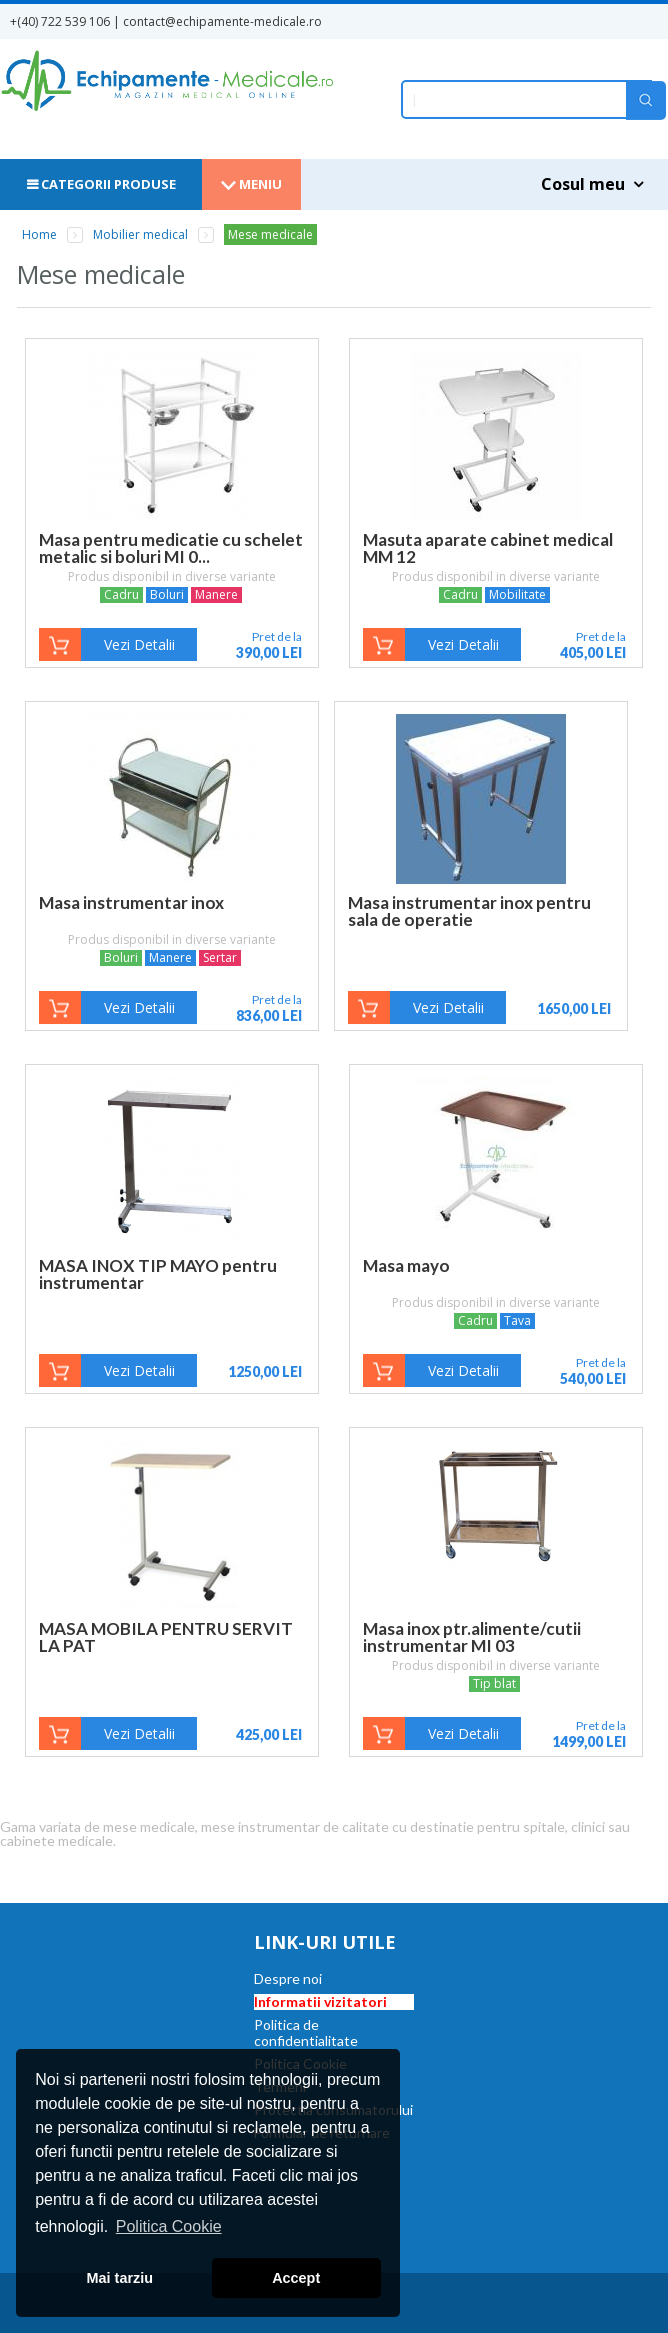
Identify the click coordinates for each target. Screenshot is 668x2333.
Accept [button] (296, 2278)
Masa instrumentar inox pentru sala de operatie (469, 911)
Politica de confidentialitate (306, 2032)
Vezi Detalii (139, 644)
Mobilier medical (140, 234)
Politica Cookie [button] (169, 2226)
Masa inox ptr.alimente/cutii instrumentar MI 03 (472, 1637)
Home (39, 234)
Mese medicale (270, 234)
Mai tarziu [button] (120, 2278)
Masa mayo (406, 1265)
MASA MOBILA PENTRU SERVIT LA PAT (166, 1637)
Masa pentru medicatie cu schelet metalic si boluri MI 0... (171, 548)
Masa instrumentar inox (131, 902)
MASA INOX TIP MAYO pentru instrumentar (158, 1274)
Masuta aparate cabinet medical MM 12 (488, 548)
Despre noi (288, 1978)
